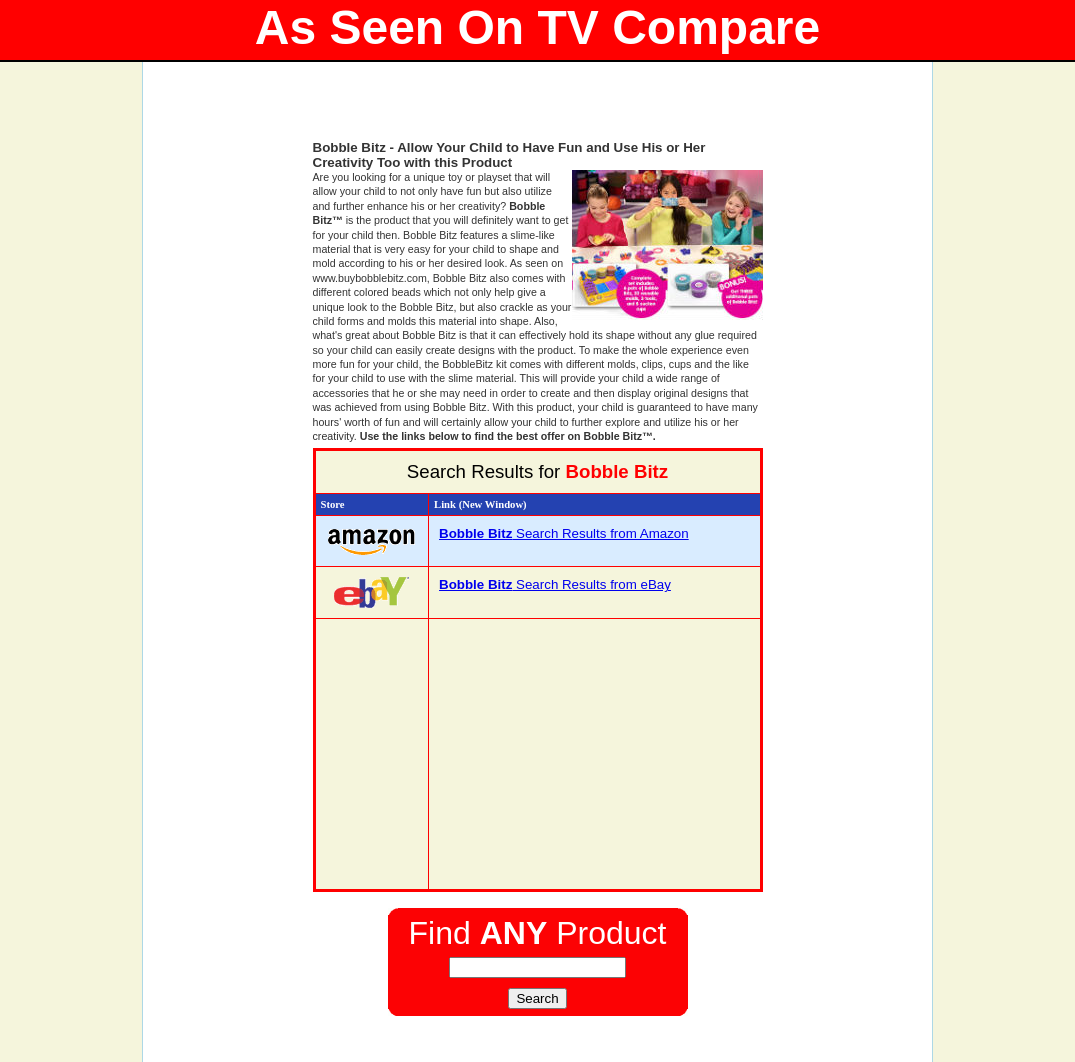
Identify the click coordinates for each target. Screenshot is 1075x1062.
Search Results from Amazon (564, 533)
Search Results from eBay (555, 584)
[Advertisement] (538, 110)
